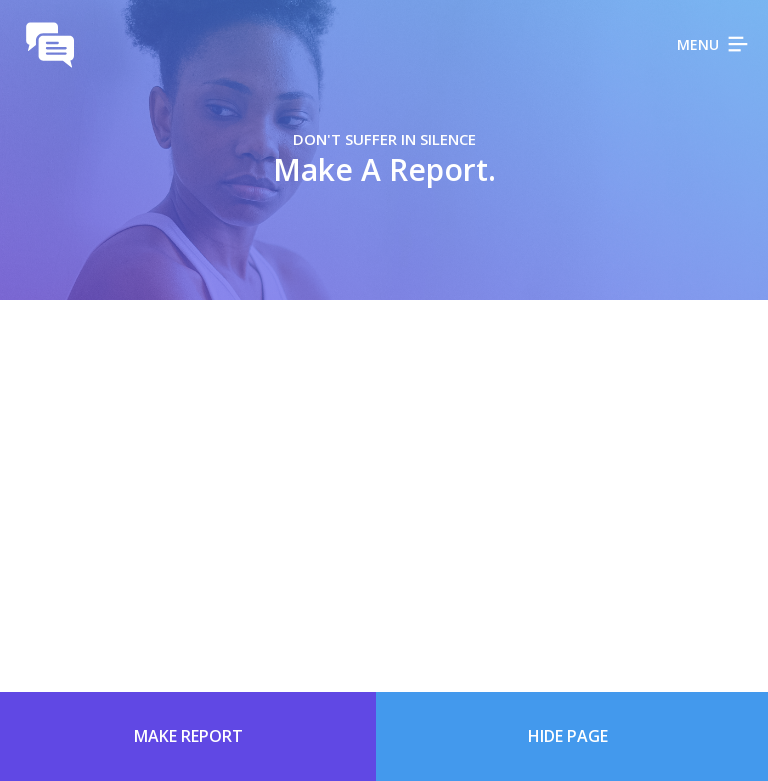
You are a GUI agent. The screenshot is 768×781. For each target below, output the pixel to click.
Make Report (188, 736)
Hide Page (568, 736)
